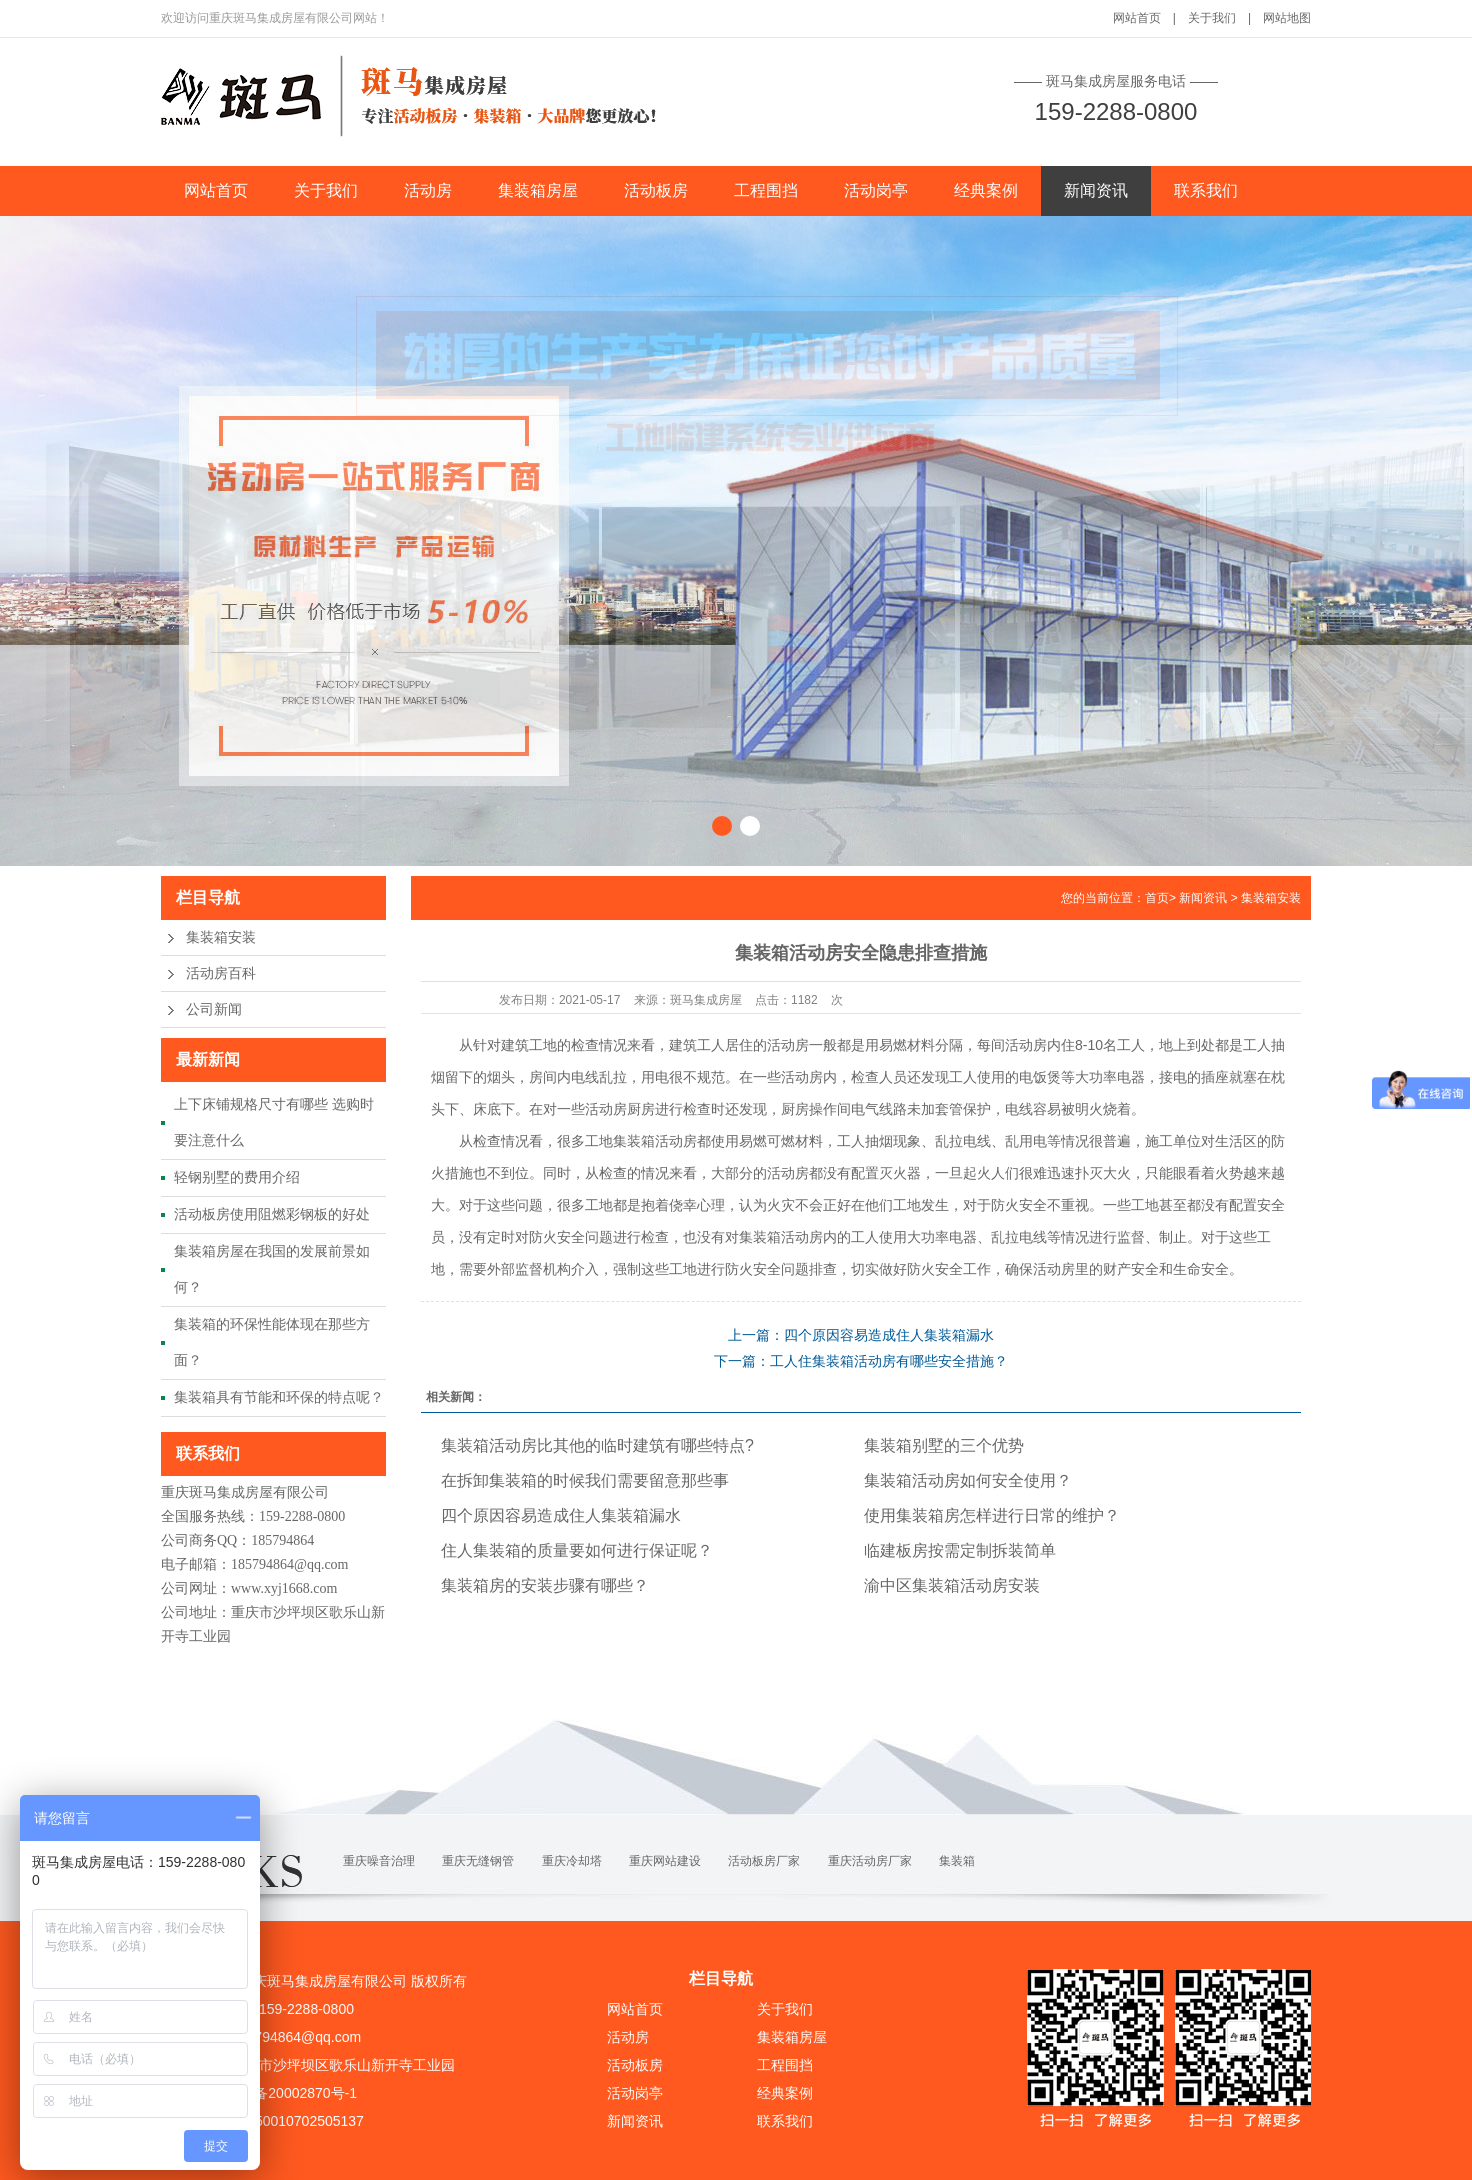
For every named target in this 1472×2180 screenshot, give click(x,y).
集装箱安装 (221, 937)
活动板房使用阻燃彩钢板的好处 (272, 1214)
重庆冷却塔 (572, 1861)
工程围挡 (766, 190)
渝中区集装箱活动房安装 (952, 1585)
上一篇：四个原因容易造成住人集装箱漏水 (861, 1335)
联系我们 (1206, 190)
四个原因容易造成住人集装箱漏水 (561, 1515)
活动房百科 (221, 973)
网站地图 (1287, 18)
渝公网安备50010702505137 (272, 2121)
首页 (1157, 898)
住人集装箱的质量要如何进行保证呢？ (577, 1550)
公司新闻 (214, 1009)
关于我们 (1212, 18)
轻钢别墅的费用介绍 (237, 1177)
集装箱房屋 (538, 190)
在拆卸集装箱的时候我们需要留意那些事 (585, 1480)
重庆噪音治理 (379, 1861)
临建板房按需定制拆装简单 (960, 1550)
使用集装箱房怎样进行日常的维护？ (992, 1515)
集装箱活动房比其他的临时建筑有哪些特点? (597, 1445)
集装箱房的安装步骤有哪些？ (545, 1585)
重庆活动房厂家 (870, 1861)
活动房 (428, 190)
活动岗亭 (876, 190)
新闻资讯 (1096, 190)
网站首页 (1137, 18)
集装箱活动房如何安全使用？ (968, 1480)
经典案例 (986, 190)
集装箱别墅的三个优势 (944, 1445)
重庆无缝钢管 (478, 1861)
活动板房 (656, 190)
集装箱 (957, 1861)
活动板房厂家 (764, 1861)
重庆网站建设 (665, 1861)
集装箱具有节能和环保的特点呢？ (279, 1397)
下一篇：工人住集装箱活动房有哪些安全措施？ (861, 1361)
